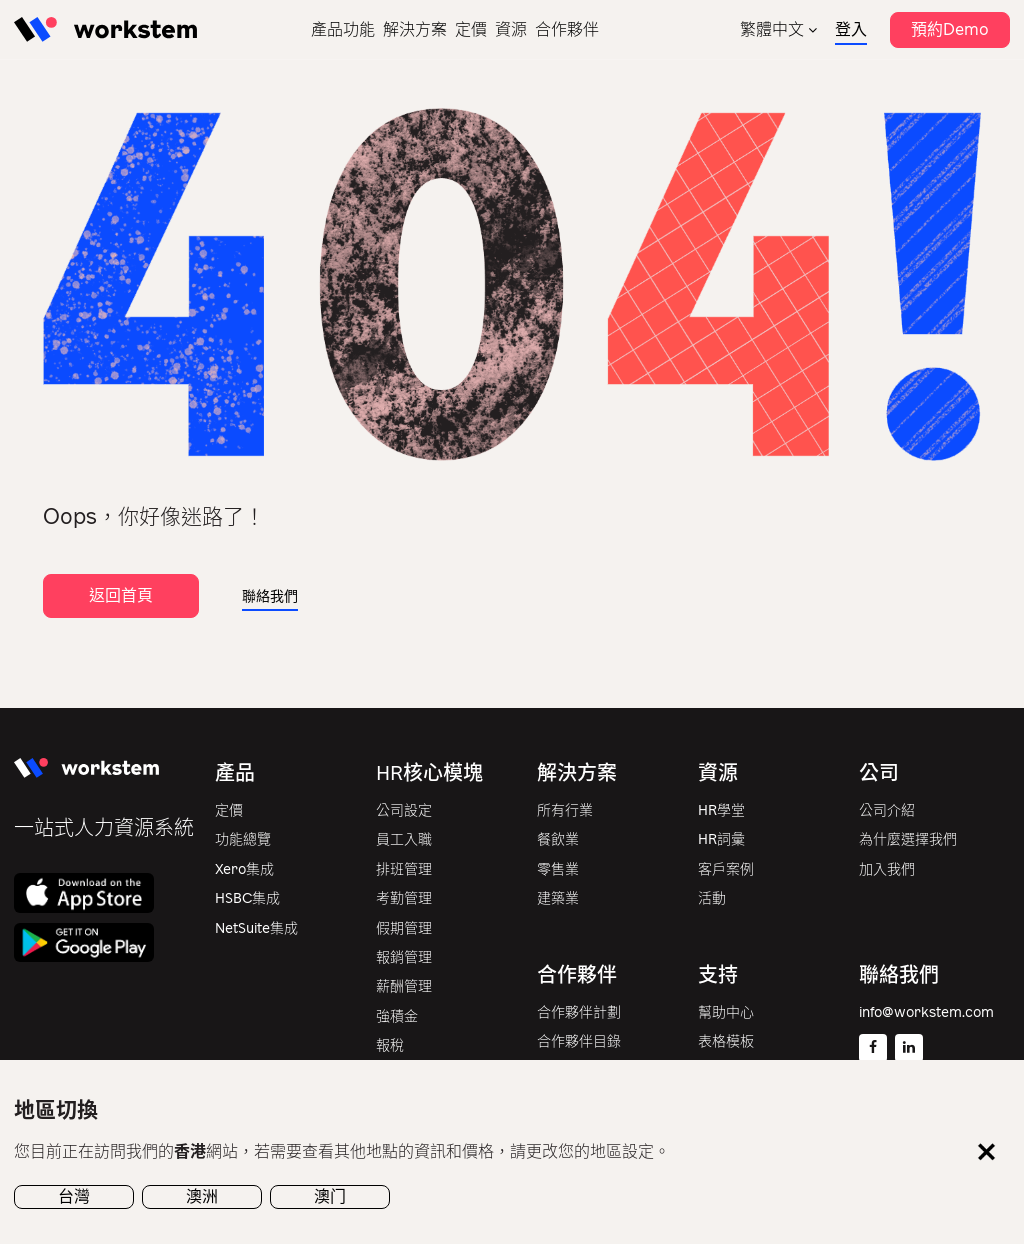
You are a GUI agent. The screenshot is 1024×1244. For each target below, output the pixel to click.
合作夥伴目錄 (579, 1041)
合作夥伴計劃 (579, 1012)
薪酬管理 (404, 986)
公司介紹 (887, 810)
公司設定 (404, 810)
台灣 (74, 1196)
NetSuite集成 (256, 928)
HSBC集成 (247, 898)
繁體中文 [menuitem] (772, 29)
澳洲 (202, 1196)
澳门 (330, 1196)
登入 (851, 29)
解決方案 (415, 29)
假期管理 (404, 928)
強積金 (397, 1016)
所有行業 (565, 810)
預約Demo (950, 29)
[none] (778, 29)
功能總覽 (243, 839)
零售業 (558, 869)
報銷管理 (404, 957)
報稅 (390, 1045)
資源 (511, 29)
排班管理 (404, 869)
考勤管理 (404, 898)
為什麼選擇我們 (908, 839)
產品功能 (343, 29)
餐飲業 (558, 839)
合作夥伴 (567, 29)
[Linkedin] (909, 1048)
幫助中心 (726, 1012)
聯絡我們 (270, 596)
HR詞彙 (721, 839)
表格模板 (726, 1041)
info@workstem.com (926, 1012)
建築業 (558, 898)
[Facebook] (873, 1048)
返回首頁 (121, 595)
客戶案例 (726, 869)
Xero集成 (244, 869)
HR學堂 (721, 810)
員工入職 (404, 839)
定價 (471, 29)
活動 (712, 898)
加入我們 (887, 869)
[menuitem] (778, 29)
